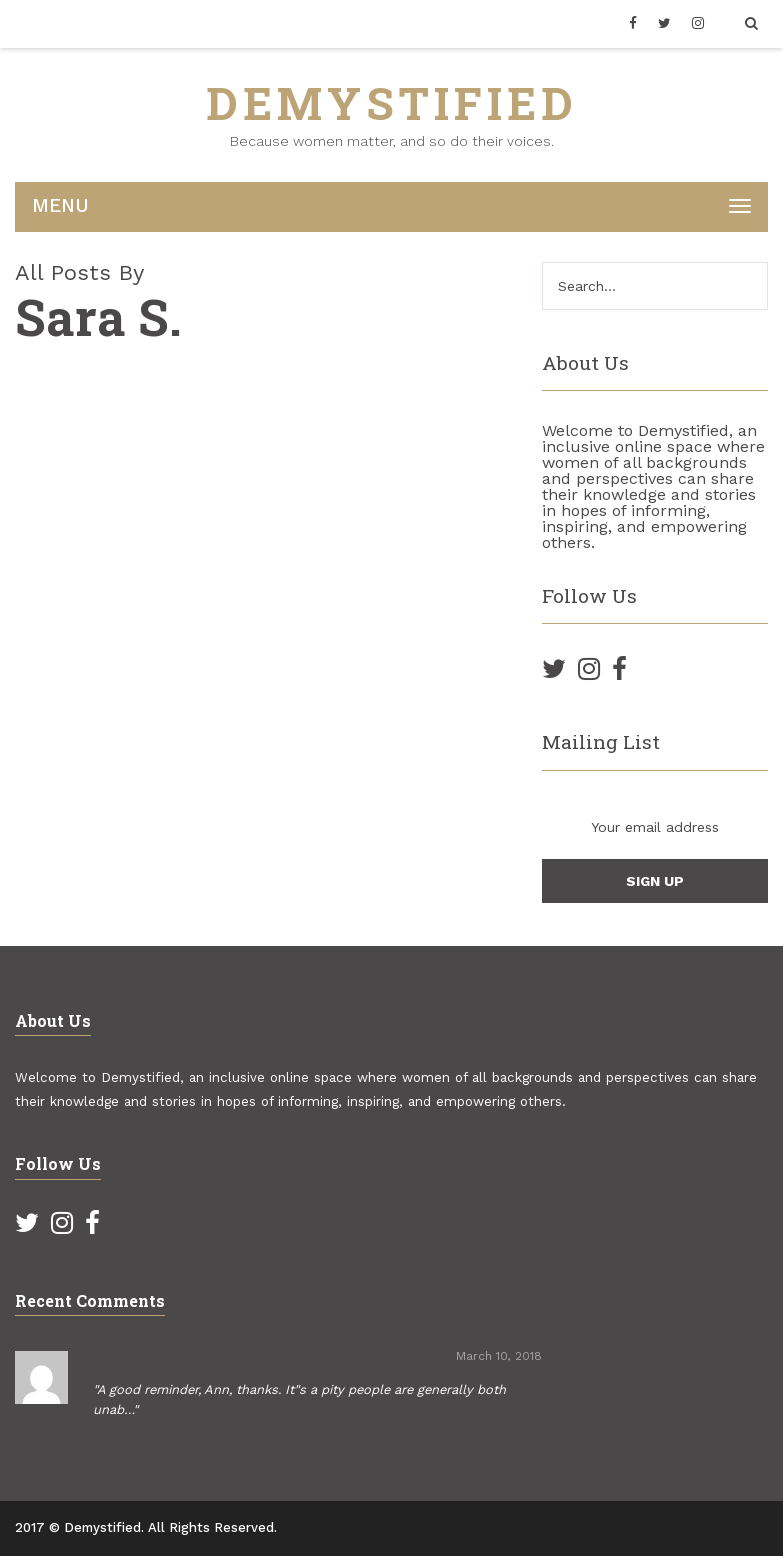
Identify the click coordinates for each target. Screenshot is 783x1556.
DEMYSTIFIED (392, 102)
